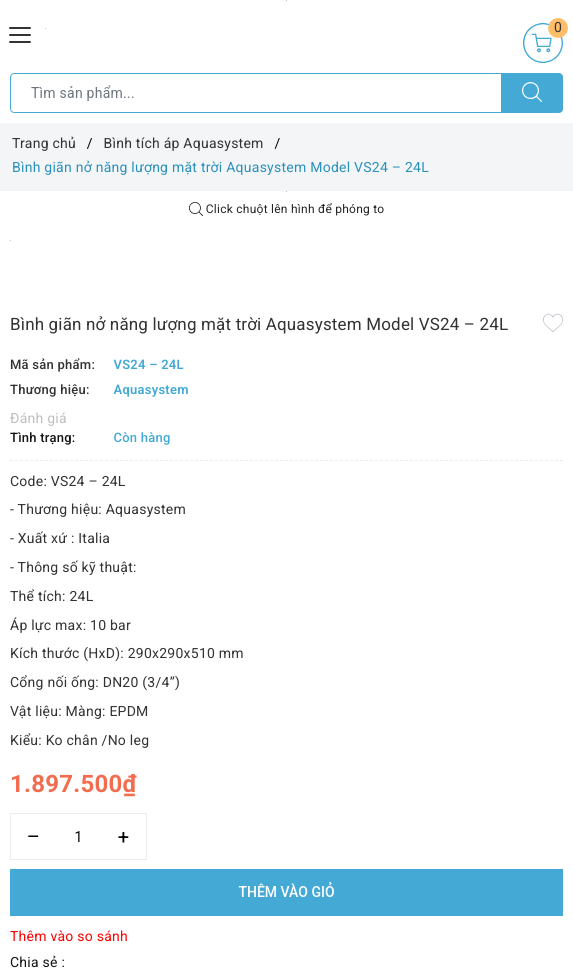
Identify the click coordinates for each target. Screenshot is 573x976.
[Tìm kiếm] (532, 93)
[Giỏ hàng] (543, 43)
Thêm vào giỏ (286, 892)
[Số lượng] (78, 836)
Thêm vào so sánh (69, 937)
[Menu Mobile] (21, 32)
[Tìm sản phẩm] (256, 93)
